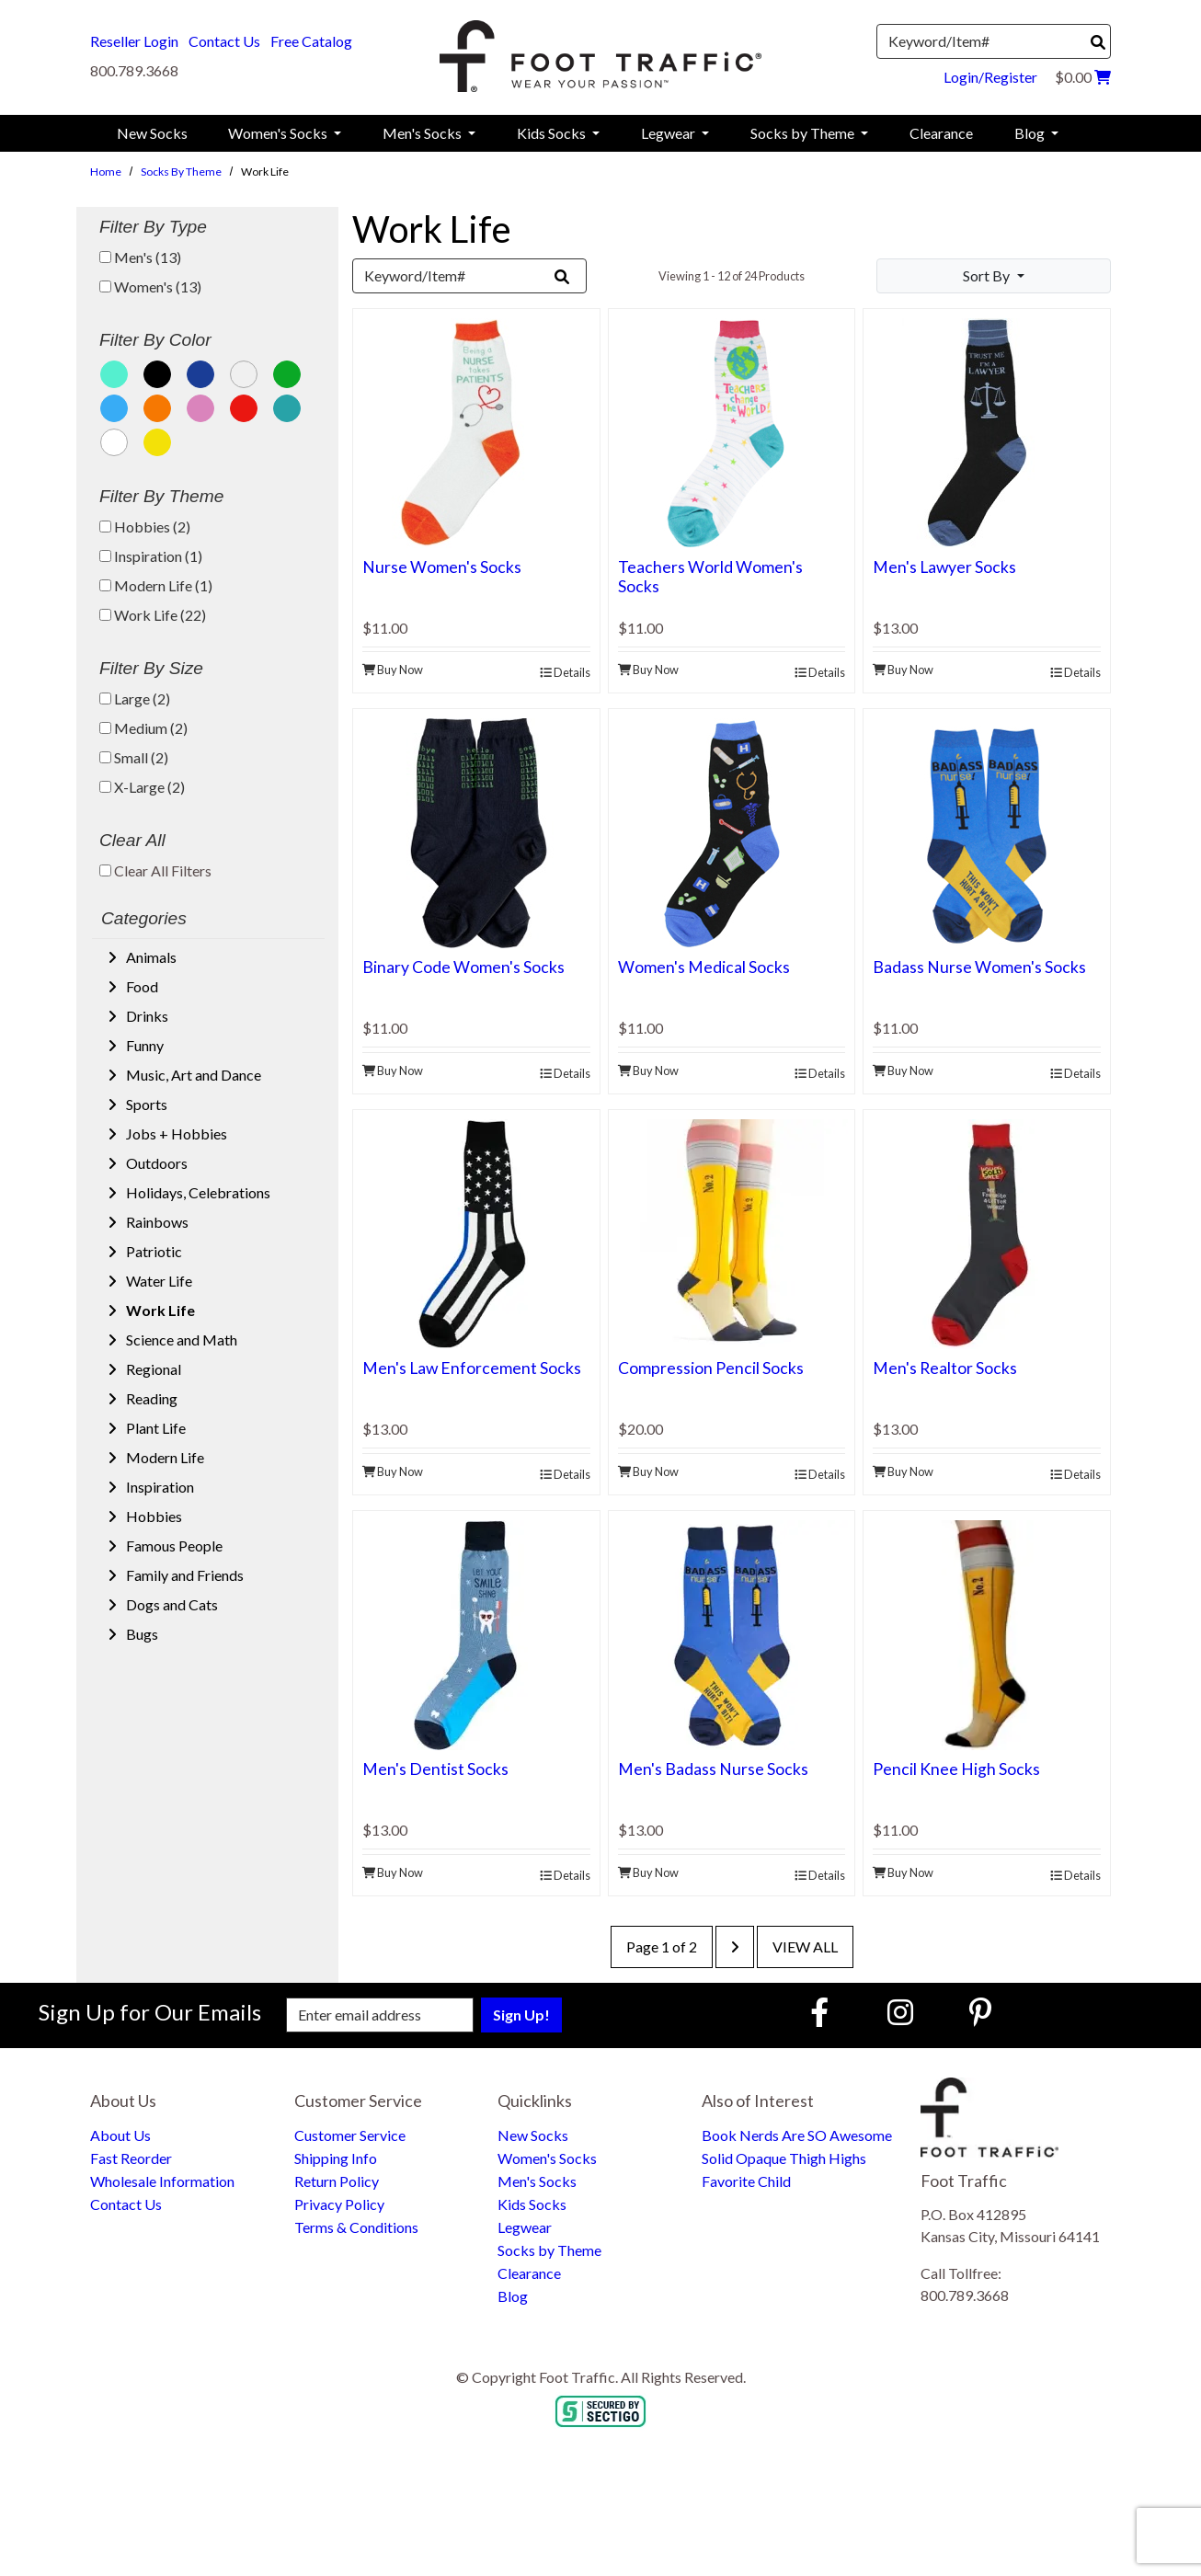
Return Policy (336, 2181)
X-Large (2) (142, 787)
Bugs (140, 1634)
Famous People (173, 1545)
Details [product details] (565, 672)
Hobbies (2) (144, 526)
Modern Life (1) (155, 585)
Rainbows (156, 1222)
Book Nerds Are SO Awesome (797, 2135)
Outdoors (155, 1163)
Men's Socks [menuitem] (423, 133)
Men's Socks (537, 2181)
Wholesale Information (162, 2181)
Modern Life (163, 1457)
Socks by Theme (181, 171)
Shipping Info (335, 2158)
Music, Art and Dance (192, 1074)
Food (140, 986)
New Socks (533, 2135)
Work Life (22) (152, 615)
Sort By (987, 275)
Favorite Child (746, 2181)
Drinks (145, 1016)
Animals (150, 957)
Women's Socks (547, 2158)
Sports (145, 1104)
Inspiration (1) (150, 556)
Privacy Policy (339, 2204)
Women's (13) (150, 286)
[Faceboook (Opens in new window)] (822, 2011)
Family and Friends (183, 1575)
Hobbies (152, 1516)
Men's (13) (140, 257)
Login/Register (990, 77)
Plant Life (154, 1428)
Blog (513, 2296)
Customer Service (350, 2135)
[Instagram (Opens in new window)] (900, 2011)
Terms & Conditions (356, 2227)
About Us (120, 2135)
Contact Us (224, 41)
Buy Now (392, 669)
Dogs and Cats (170, 1604)
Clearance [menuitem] (941, 133)
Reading (150, 1398)
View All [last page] (805, 1946)
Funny (143, 1045)
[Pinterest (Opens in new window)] (980, 2011)
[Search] (1098, 42)
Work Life (159, 1310)
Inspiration (158, 1486)
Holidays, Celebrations (196, 1192)
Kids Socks (532, 2204)
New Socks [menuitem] (152, 133)
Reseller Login (134, 41)
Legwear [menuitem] (669, 133)
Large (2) (134, 698)
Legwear (525, 2227)
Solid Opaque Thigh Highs (784, 2158)
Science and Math (180, 1339)
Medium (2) (143, 728)
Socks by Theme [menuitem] (803, 133)
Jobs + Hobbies (175, 1133)
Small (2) (133, 757)
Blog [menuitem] (1030, 133)
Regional (152, 1369)
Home (105, 171)
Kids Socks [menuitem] (553, 133)
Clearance (529, 2273)
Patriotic (152, 1251)
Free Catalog (311, 41)
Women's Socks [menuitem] (279, 133)
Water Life (157, 1280)
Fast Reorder (131, 2158)
